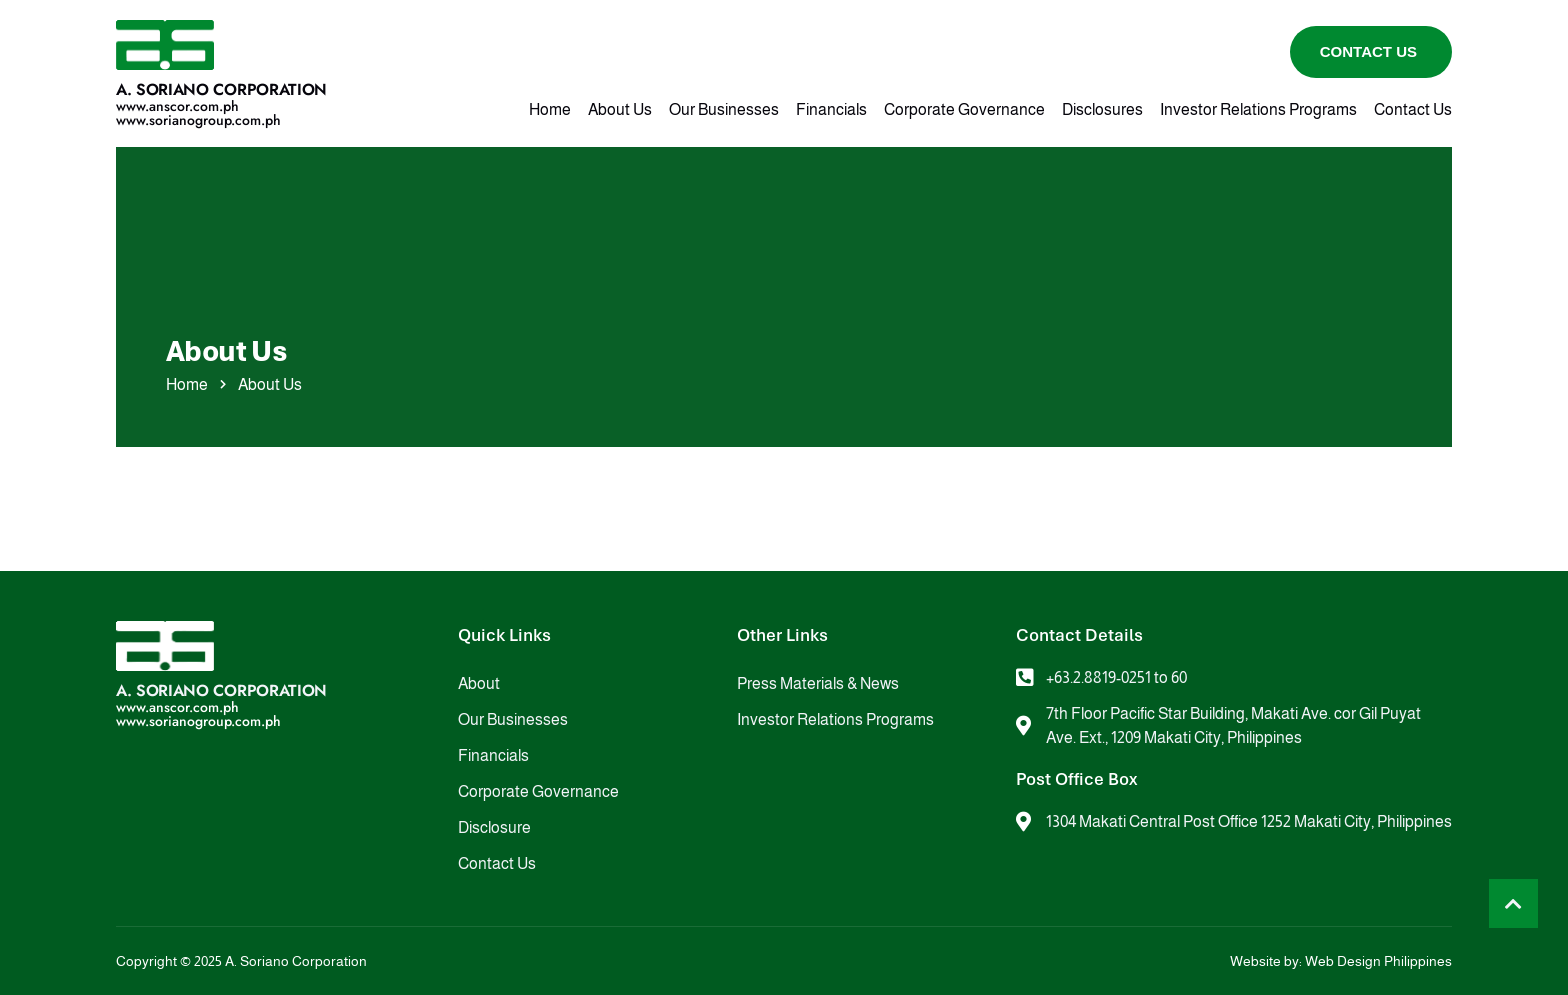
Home (550, 109)
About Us (620, 109)
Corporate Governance (964, 109)
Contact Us (1413, 109)
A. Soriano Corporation (221, 89)
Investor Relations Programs (1258, 109)
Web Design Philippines (1378, 961)
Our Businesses (724, 109)
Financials (831, 109)
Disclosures (1102, 109)
